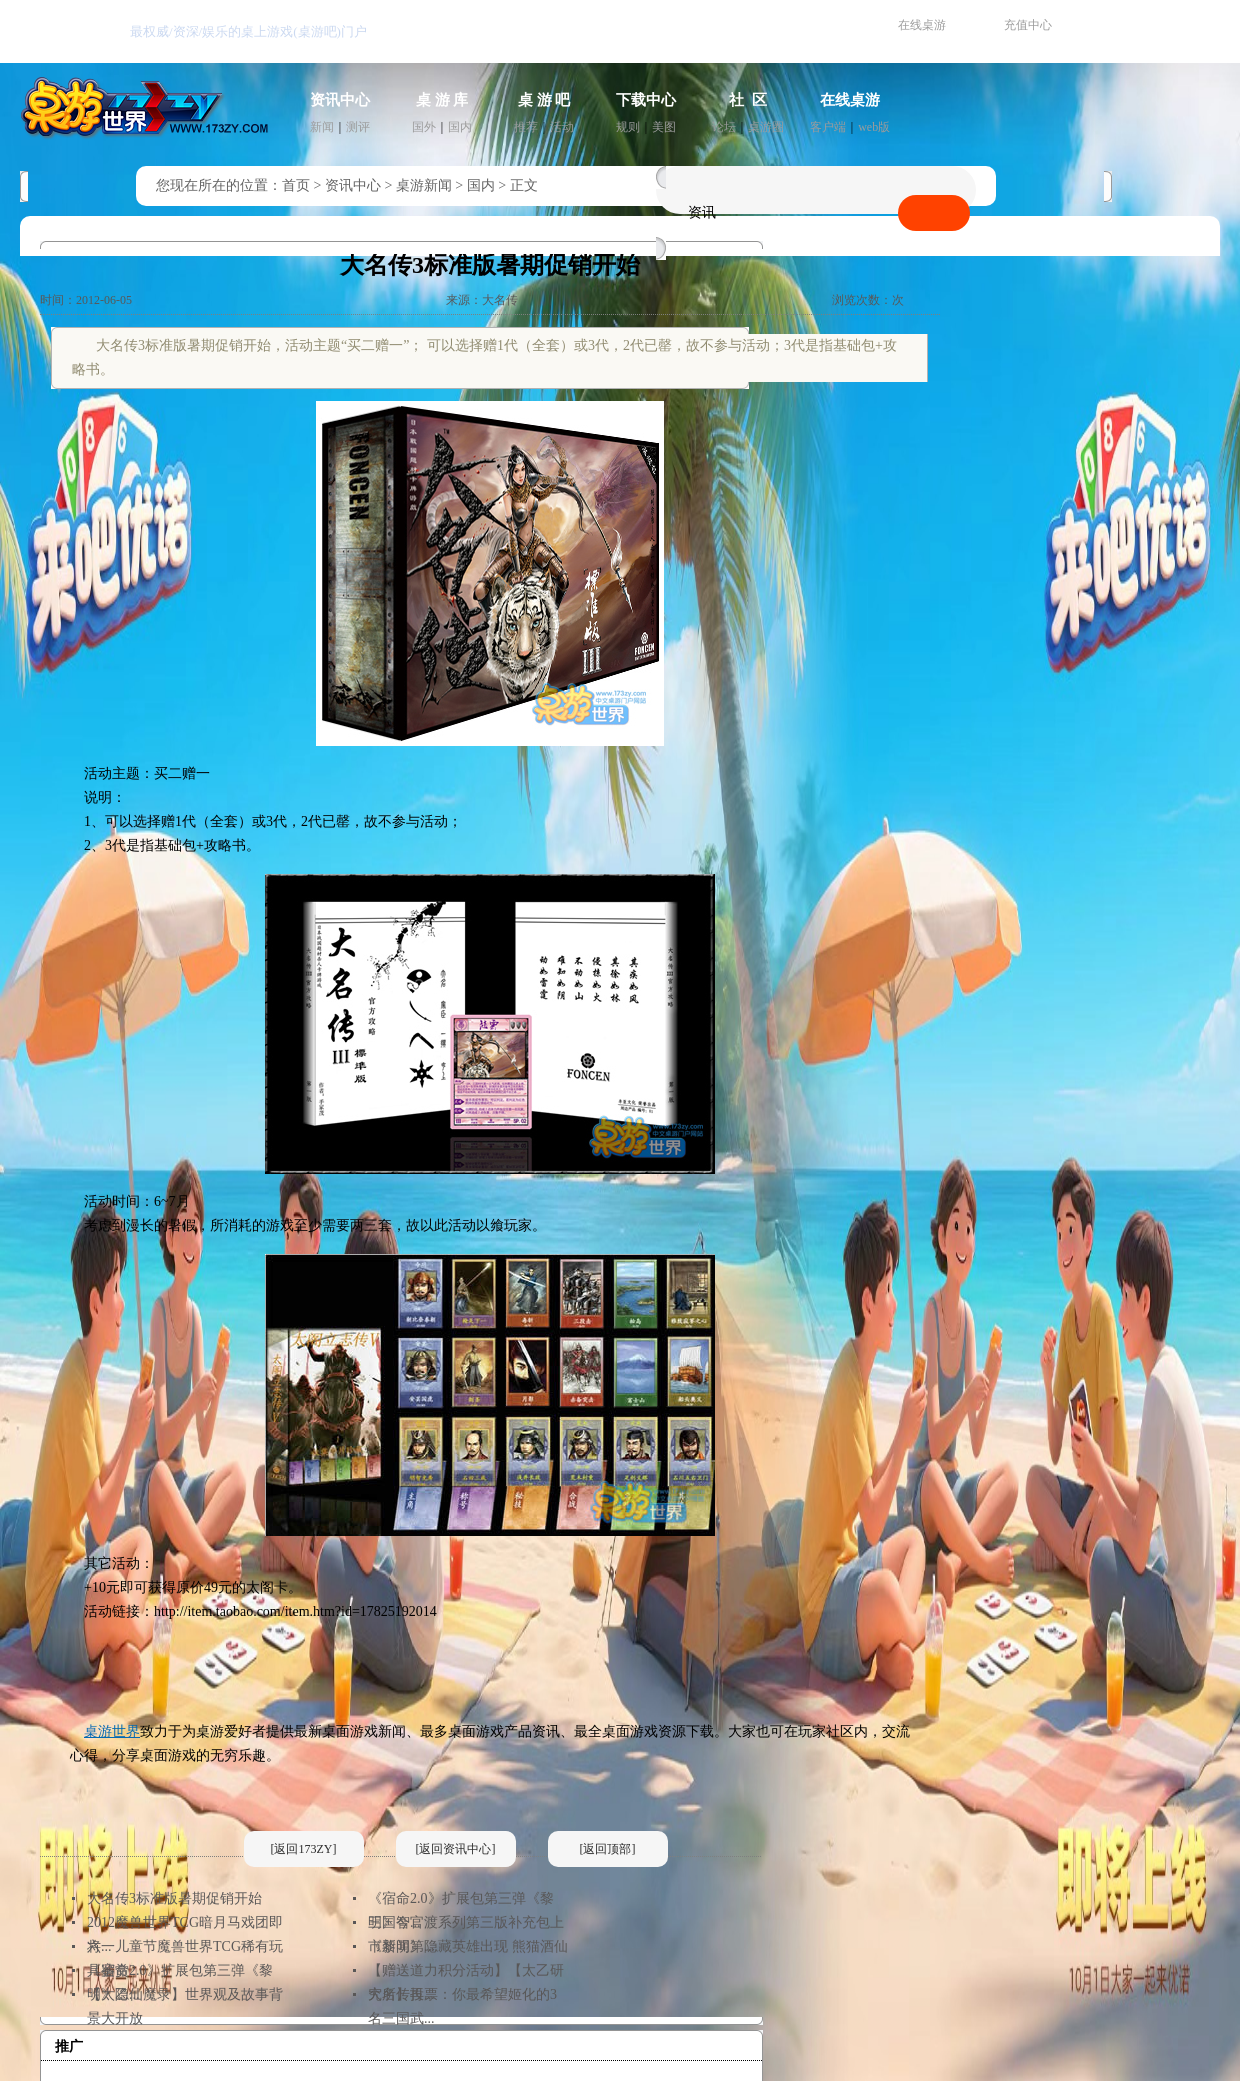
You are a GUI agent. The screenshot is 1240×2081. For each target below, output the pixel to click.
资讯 (702, 212)
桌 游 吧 (544, 100)
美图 (664, 127)
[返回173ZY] (304, 1849)
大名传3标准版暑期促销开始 (174, 1898)
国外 (424, 127)
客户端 (828, 127)
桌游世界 (112, 1731)
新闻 (322, 127)
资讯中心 (340, 100)
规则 (628, 127)
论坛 (724, 127)
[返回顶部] (608, 1849)
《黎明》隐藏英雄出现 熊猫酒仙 (468, 1946)
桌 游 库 (442, 100)
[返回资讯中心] (456, 1849)
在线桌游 (922, 25)
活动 (562, 127)
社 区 (748, 100)
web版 (874, 127)
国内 (460, 127)
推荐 (526, 127)
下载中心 (646, 100)
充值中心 (1028, 25)
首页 (296, 185)
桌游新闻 (424, 185)
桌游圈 (766, 127)
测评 (358, 127)
